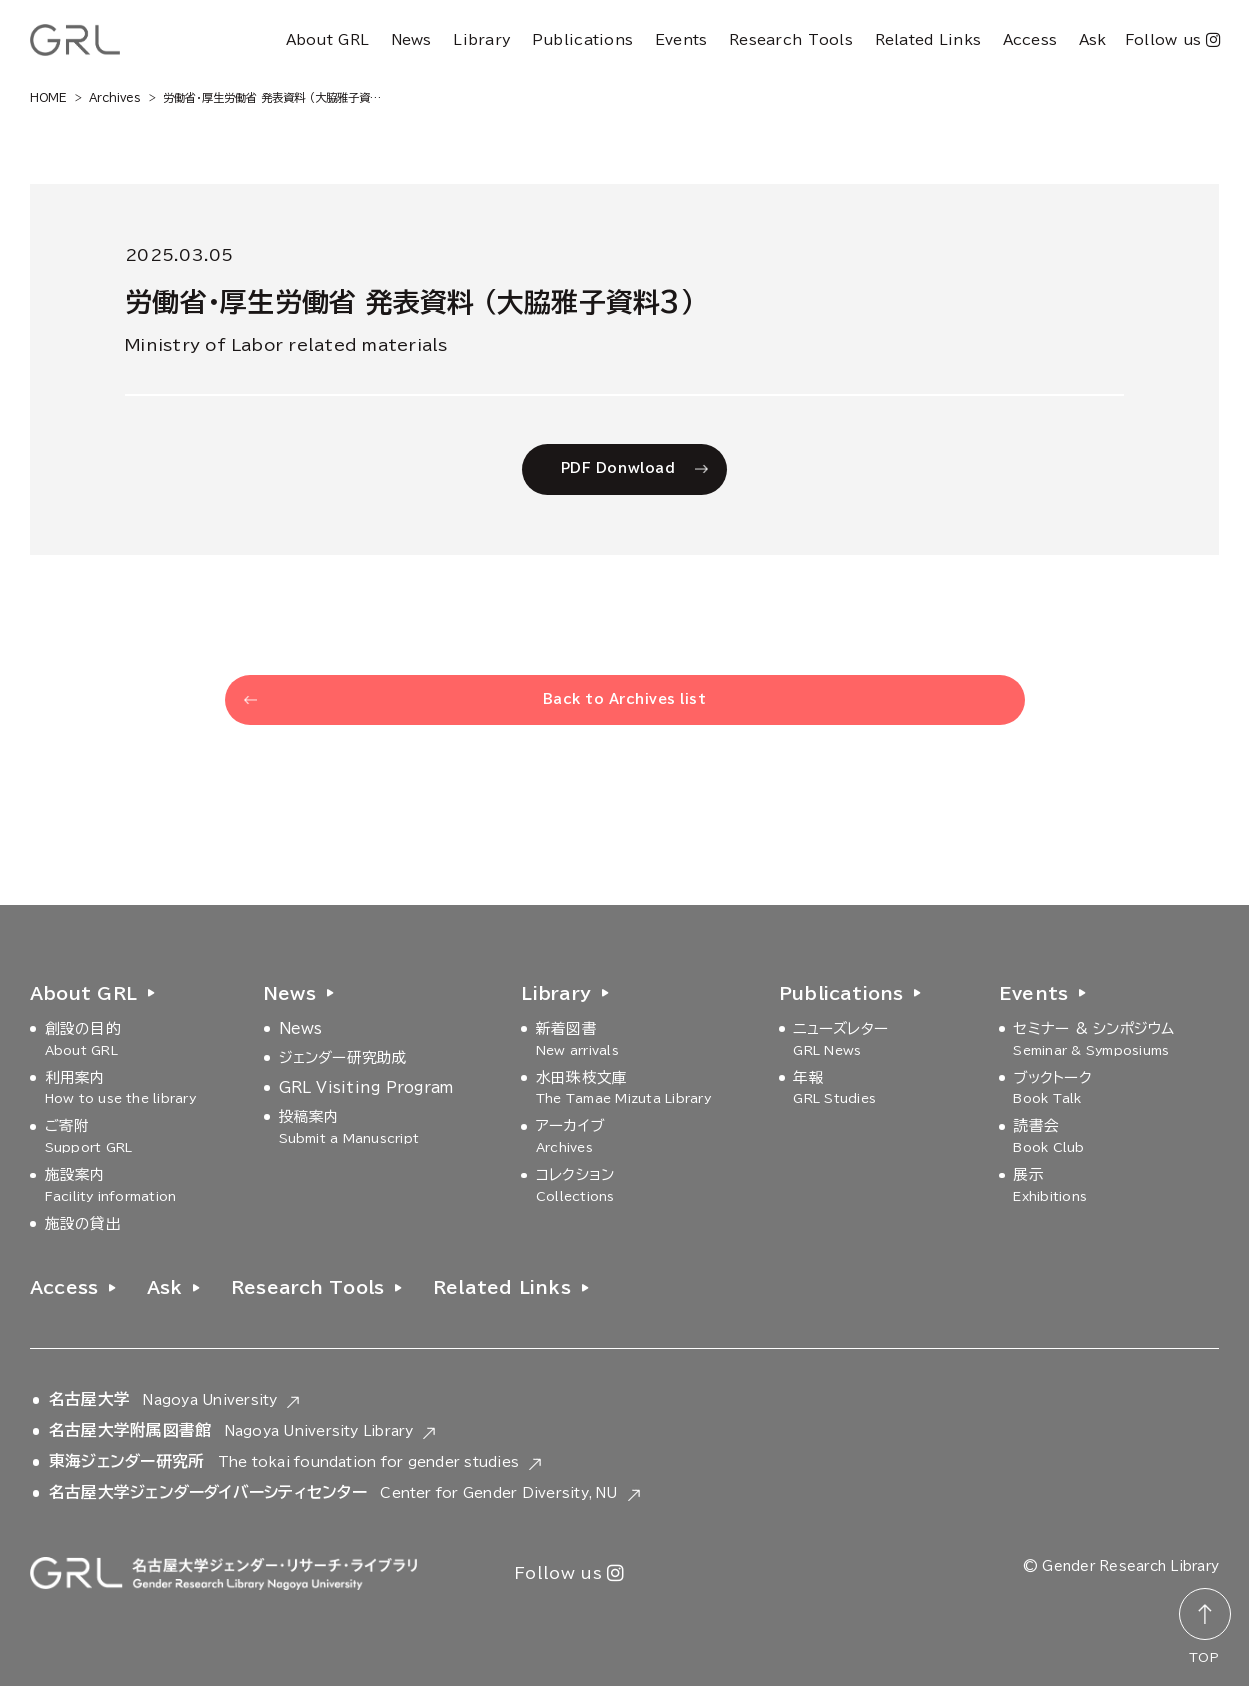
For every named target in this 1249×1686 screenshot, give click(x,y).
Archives (115, 97)
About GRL (327, 40)
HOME (48, 97)
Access (1030, 40)
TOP (1204, 1657)
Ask (1093, 40)
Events (681, 40)
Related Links (928, 40)
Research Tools (791, 40)
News (411, 40)
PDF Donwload (618, 468)
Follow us (1172, 40)
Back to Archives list (625, 699)
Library (481, 40)
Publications (582, 40)
